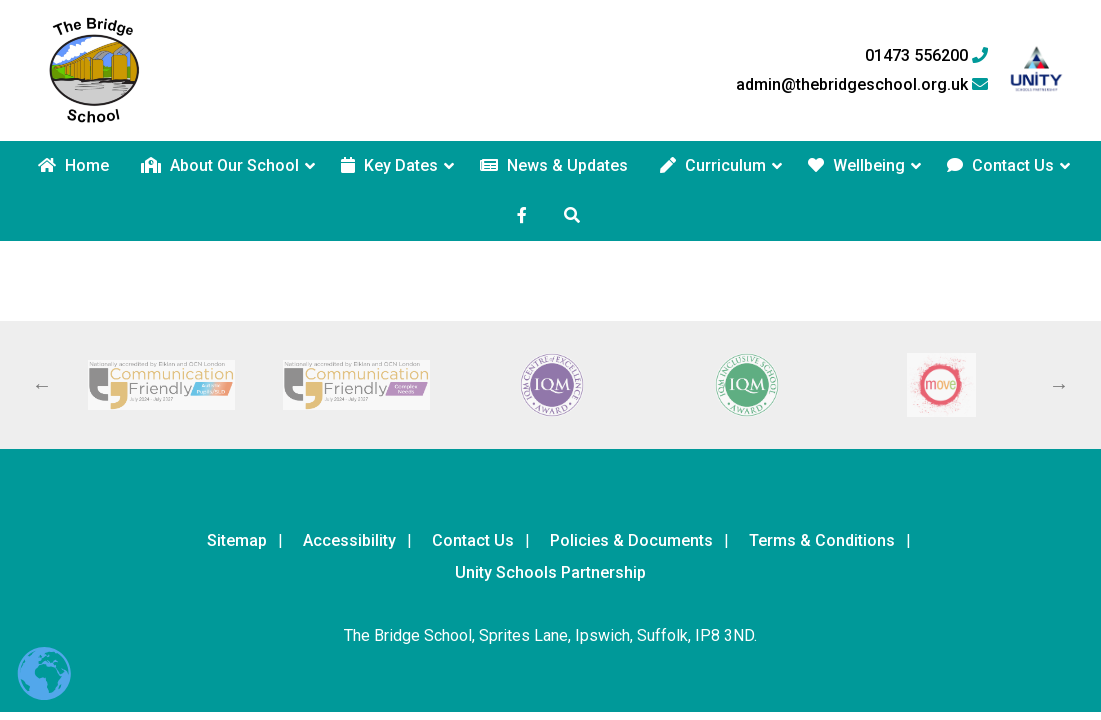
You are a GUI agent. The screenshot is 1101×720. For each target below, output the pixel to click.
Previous (42, 385)
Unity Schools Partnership (550, 572)
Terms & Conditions (822, 540)
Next (1059, 385)
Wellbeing (856, 165)
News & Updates (554, 165)
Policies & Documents (631, 540)
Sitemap (237, 540)
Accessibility (349, 540)
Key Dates (389, 165)
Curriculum (713, 165)
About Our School (220, 165)
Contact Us (1000, 165)
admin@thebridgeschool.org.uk (862, 85)
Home (73, 165)
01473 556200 (926, 56)
